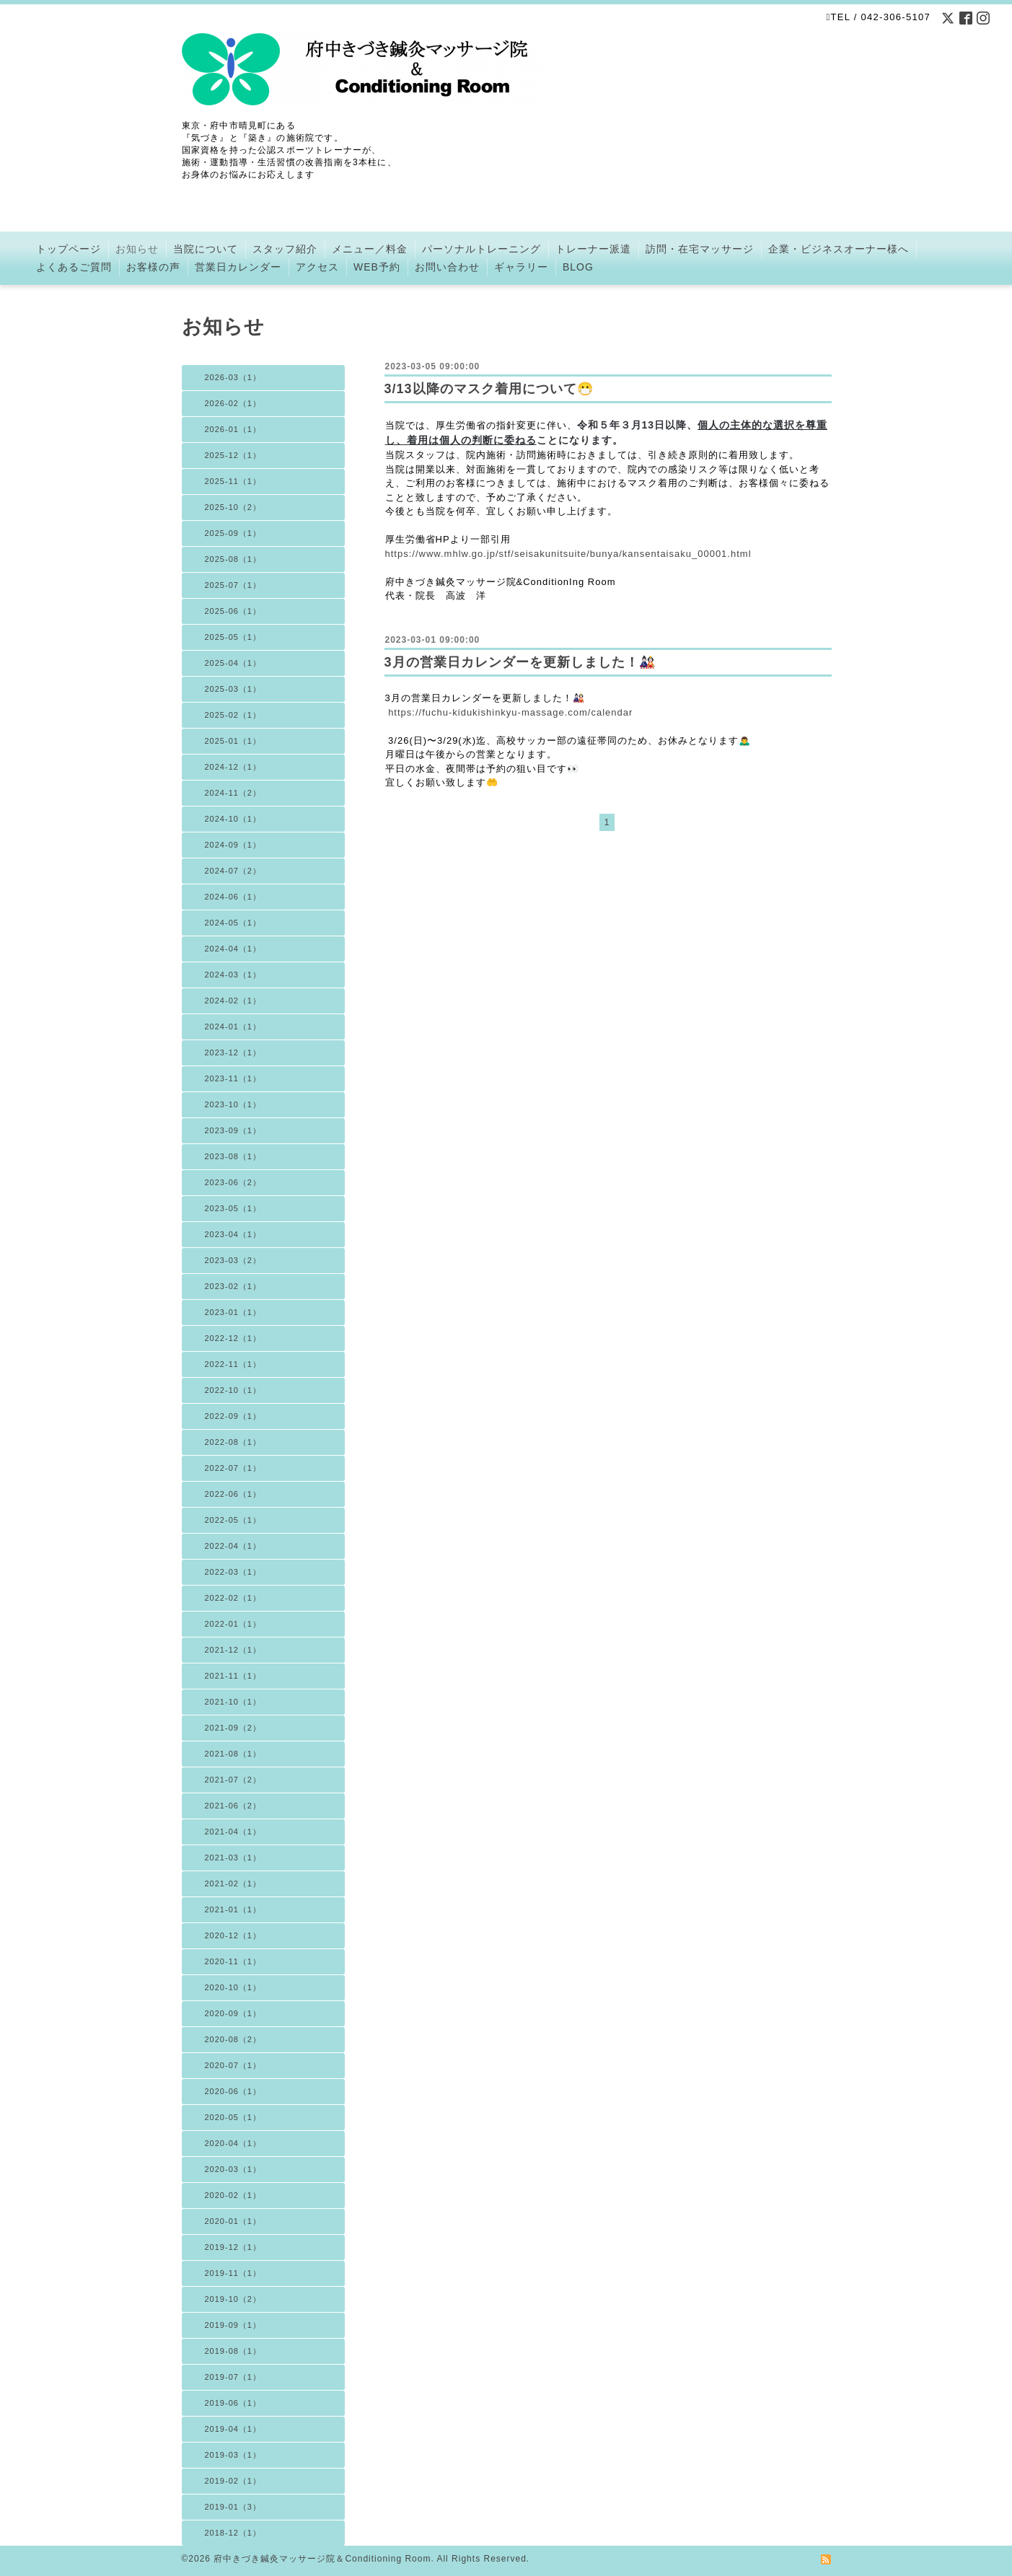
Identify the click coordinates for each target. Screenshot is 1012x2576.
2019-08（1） (233, 2351)
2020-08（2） (233, 2039)
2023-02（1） (233, 1286)
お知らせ (137, 249)
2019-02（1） (233, 2480)
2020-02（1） (233, 2195)
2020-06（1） (233, 2091)
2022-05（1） (233, 1520)
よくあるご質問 (74, 267)
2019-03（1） (233, 2454)
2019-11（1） (233, 2273)
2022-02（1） (233, 1597)
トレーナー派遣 (593, 249)
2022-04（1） (233, 1546)
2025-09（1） (233, 533)
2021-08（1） (233, 1753)
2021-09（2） (233, 1727)
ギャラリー (521, 267)
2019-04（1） (233, 2429)
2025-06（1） (233, 611)
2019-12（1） (233, 2247)
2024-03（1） (233, 974)
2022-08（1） (233, 1442)
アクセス (317, 267)
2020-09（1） (233, 2013)
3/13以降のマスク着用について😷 (489, 389)
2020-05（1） (233, 2117)
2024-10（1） (233, 818)
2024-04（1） (233, 948)
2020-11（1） (233, 1961)
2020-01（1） (233, 2221)
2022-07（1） (233, 1468)
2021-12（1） (233, 1649)
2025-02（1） (233, 715)
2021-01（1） (233, 1909)
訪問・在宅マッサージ (700, 249)
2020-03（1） (233, 2169)
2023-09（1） (233, 1130)
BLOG (578, 267)
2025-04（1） (233, 663)
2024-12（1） (233, 766)
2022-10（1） (233, 1390)
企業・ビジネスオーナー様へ (838, 249)
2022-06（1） (233, 1494)
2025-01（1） (233, 741)
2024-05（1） (233, 922)
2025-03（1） (233, 689)
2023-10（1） (233, 1104)
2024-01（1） (233, 1026)
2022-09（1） (233, 1416)
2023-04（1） (233, 1234)
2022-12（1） (233, 1338)
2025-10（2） (233, 507)
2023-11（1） (233, 1078)
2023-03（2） (233, 1260)
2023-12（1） (233, 1052)
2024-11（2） (233, 792)
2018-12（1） (233, 2532)
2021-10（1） (233, 1701)
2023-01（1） (233, 1312)
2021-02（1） (233, 1883)
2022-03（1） (233, 1572)
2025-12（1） (233, 455)
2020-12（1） (233, 1935)
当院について (205, 249)
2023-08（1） (233, 1156)
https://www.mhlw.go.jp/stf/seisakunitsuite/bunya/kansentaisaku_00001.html (568, 553)
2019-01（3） (233, 2506)
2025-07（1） (233, 585)
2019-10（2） (233, 2299)
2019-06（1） (233, 2403)
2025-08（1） (233, 559)
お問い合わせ (447, 267)
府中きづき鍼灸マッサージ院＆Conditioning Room (322, 2559)
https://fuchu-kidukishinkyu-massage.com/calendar (510, 712)
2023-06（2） (233, 1182)
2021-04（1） (233, 1831)
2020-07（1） (233, 2065)
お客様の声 (153, 267)
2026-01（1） (233, 429)
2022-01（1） (233, 1623)
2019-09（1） (233, 2325)
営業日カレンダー (238, 267)
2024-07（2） (233, 870)
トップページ (68, 249)
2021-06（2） (233, 1805)
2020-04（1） (233, 2143)
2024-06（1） (233, 896)
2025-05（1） (233, 637)
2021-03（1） (233, 1857)
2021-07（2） (233, 1779)
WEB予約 (376, 267)
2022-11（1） (233, 1364)
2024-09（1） (233, 844)
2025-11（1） (233, 481)
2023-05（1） (233, 1208)
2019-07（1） (233, 2377)
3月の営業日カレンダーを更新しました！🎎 (520, 662)
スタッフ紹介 (284, 249)
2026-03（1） (233, 377)
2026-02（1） (233, 403)
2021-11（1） (233, 1675)
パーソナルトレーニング (481, 249)
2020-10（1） (233, 1987)
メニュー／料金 (370, 249)
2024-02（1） (233, 1000)
